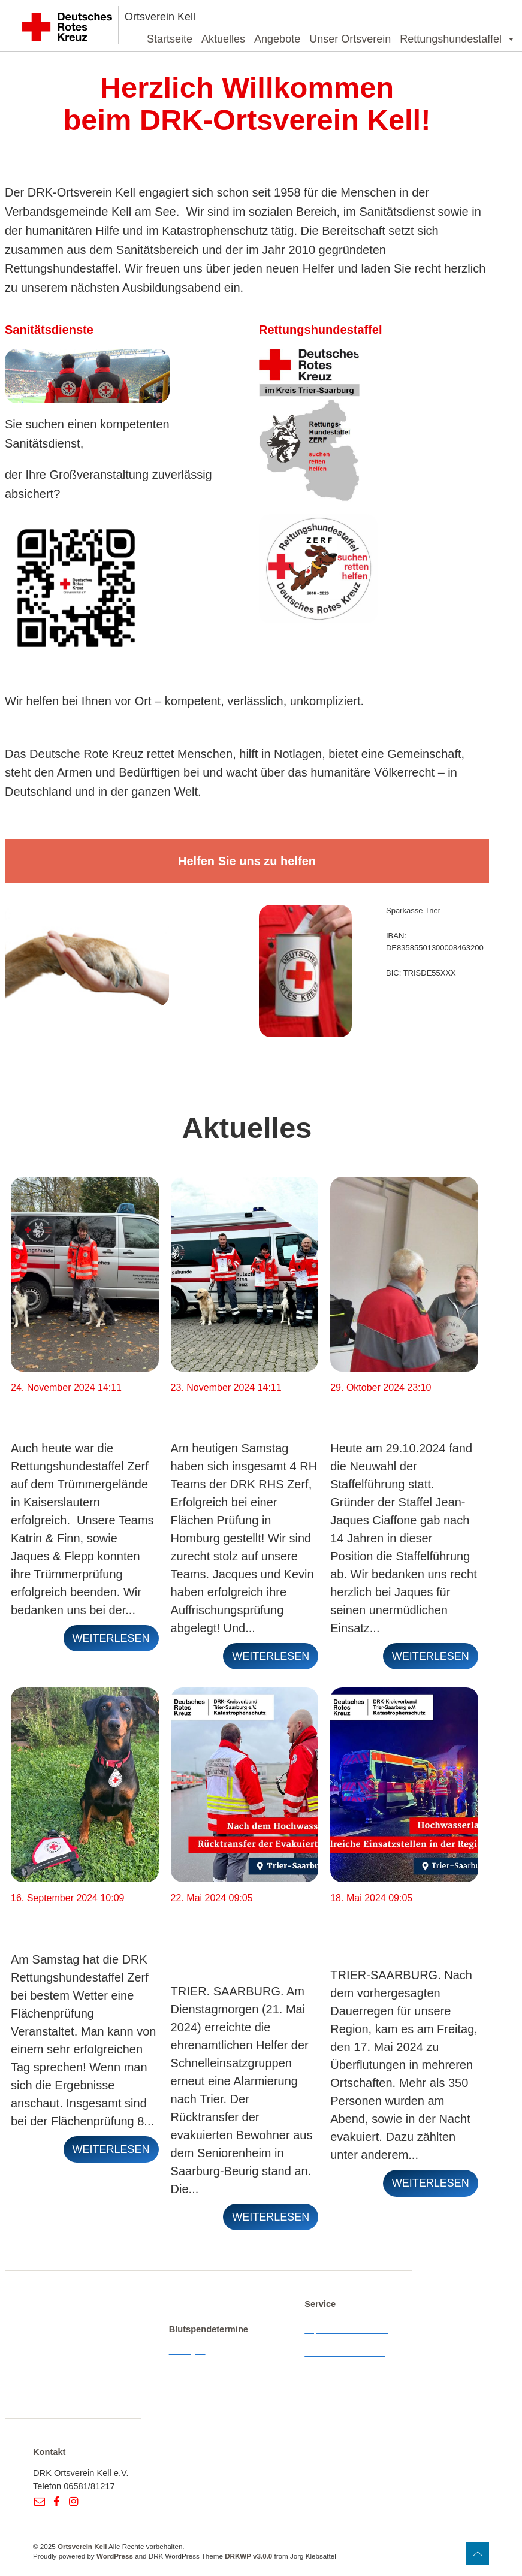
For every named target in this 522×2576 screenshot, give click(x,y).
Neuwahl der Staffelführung (375, 1411)
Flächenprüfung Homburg (220, 1411)
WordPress (114, 2556)
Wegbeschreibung (339, 2375)
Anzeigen (187, 2350)
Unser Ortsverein (350, 39)
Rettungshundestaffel (458, 39)
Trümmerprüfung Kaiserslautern (64, 1411)
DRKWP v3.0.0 (248, 2556)
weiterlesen (111, 1638)
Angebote (277, 39)
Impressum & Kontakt (346, 2330)
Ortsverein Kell (160, 16)
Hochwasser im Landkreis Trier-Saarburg (379, 1929)
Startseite (169, 39)
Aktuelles (223, 39)
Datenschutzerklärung (347, 2352)
